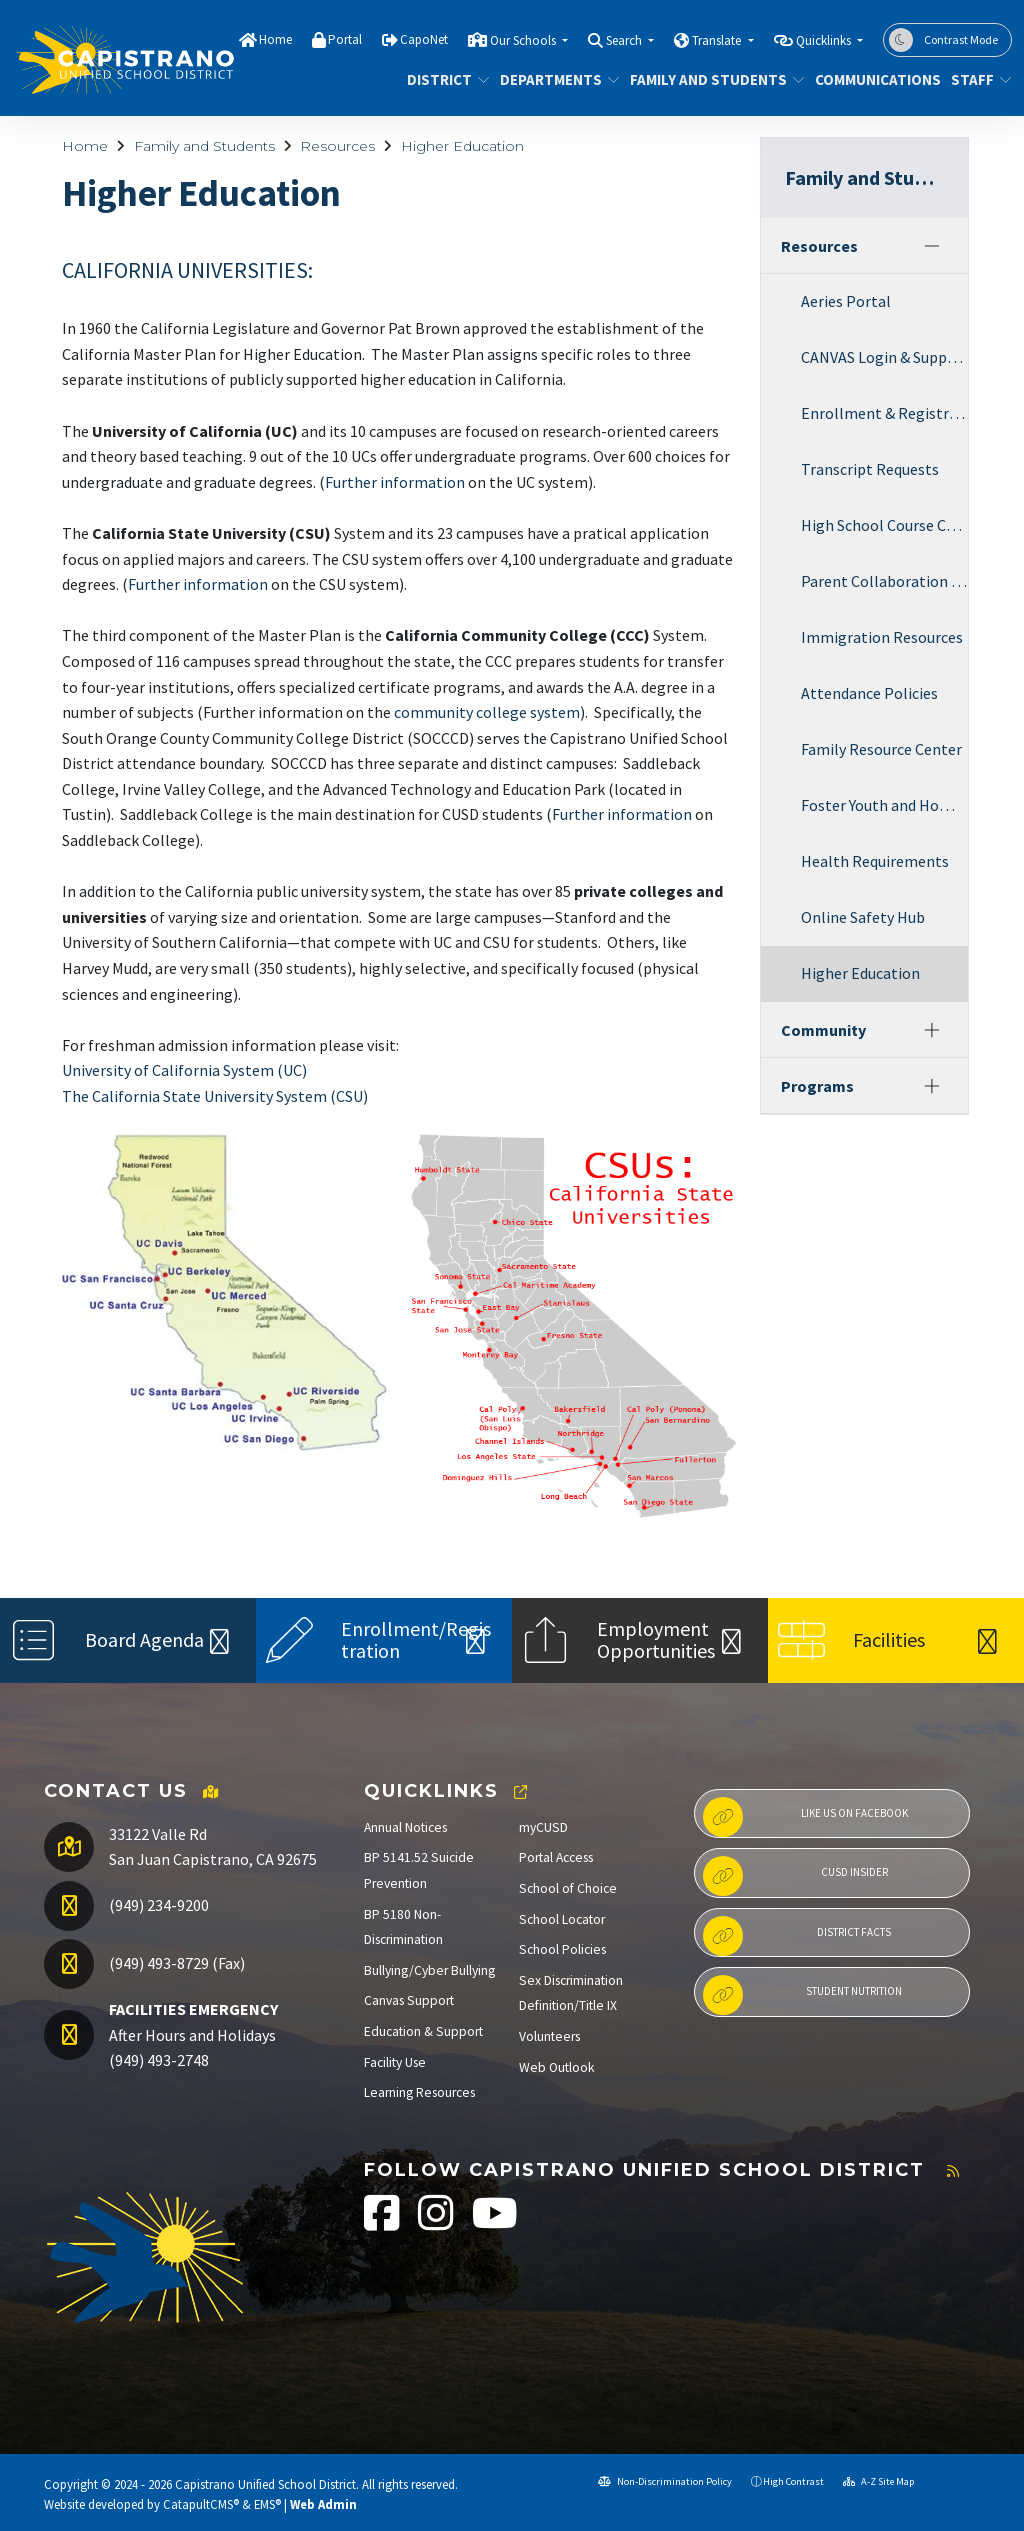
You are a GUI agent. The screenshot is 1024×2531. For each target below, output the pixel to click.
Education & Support (423, 2031)
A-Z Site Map (878, 2481)
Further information (395, 482)
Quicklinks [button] (825, 40)
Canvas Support (409, 2000)
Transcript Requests (870, 469)
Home (275, 39)
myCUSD (543, 1827)
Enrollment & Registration (884, 413)
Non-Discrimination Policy (665, 2481)
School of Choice (568, 1888)
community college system (487, 712)
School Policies (562, 1949)
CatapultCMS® (201, 2504)
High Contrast (793, 2481)
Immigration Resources (882, 637)
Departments (553, 79)
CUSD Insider (795, 1876)
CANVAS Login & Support (884, 357)
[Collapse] (932, 246)
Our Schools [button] (524, 40)
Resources (337, 146)
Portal (345, 39)
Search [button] (625, 40)
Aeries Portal (846, 301)
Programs (817, 1086)
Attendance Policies (869, 693)
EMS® (267, 2504)
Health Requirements (875, 861)
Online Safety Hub (863, 917)
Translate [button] (718, 40)
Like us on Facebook (805, 1817)
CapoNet (424, 39)
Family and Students (708, 79)
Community (823, 1030)
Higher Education (462, 146)
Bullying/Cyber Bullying (429, 1970)
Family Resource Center (881, 749)
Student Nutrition (802, 1995)
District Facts (797, 1936)
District (444, 79)
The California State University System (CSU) (215, 1096)
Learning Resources (419, 2092)
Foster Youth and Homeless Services (884, 805)
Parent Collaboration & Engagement (884, 581)
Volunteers (549, 2036)
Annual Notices (405, 1827)
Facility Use (395, 2062)
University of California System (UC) (184, 1070)
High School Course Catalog (884, 525)
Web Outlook (557, 2067)
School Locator (562, 1919)
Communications (871, 79)
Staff (978, 79)
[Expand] (932, 1030)
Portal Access (556, 1857)
